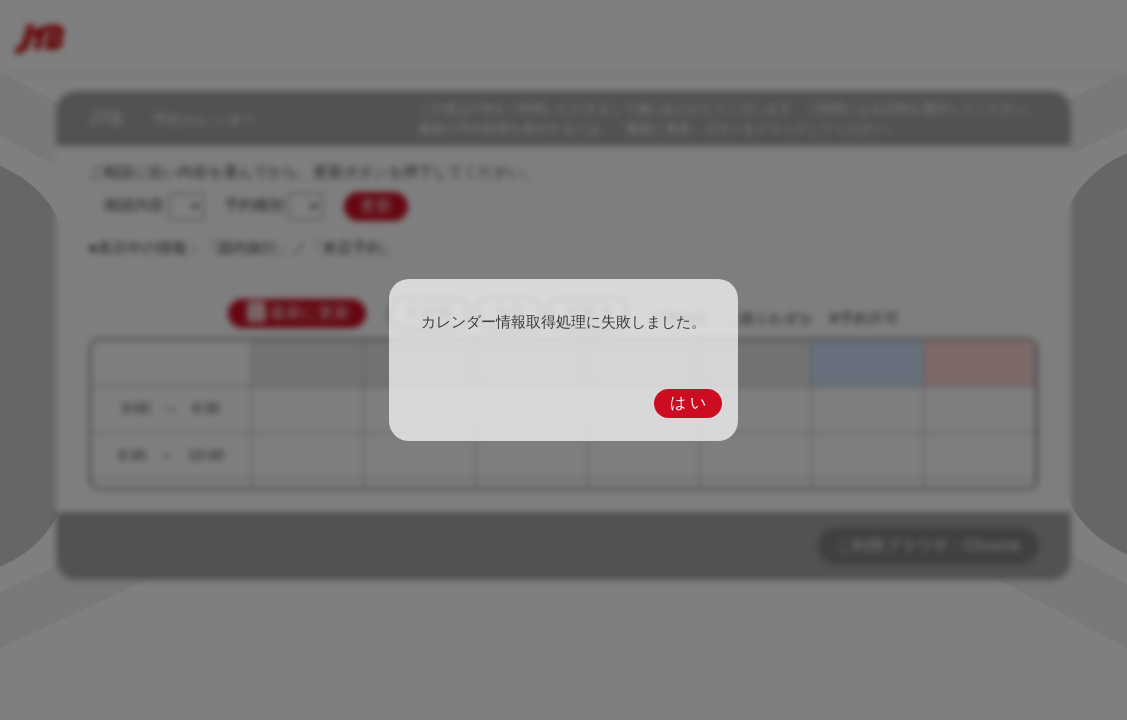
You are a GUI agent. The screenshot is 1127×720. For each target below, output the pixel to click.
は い (688, 402)
